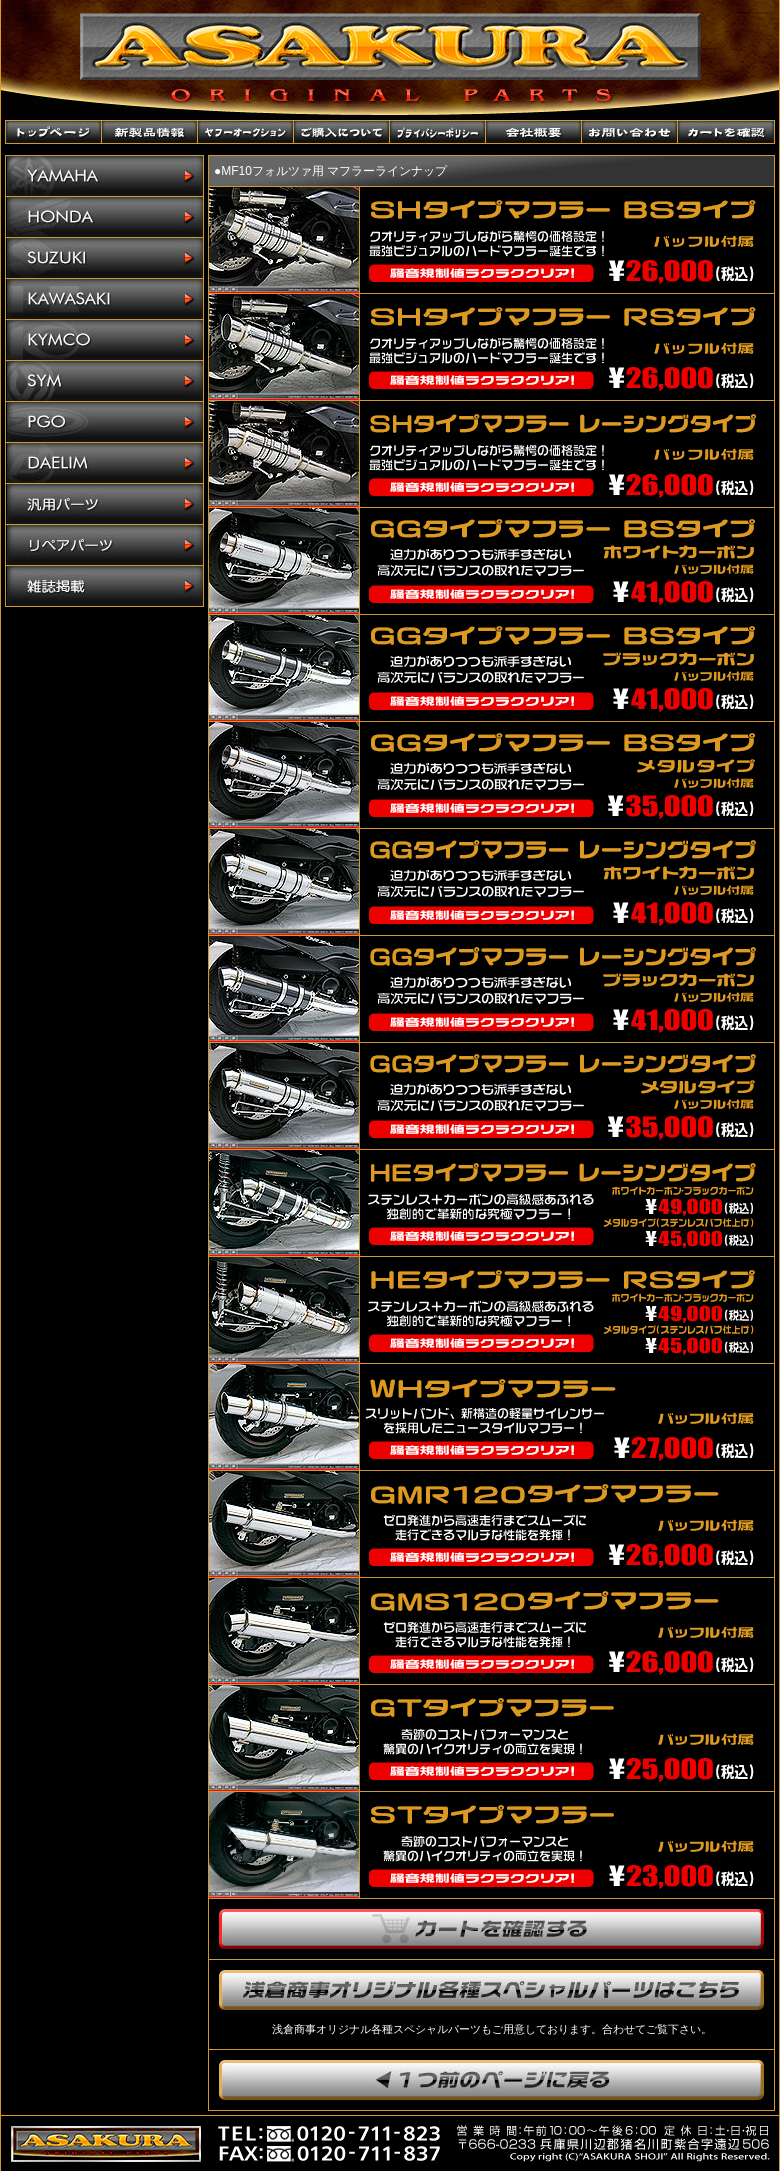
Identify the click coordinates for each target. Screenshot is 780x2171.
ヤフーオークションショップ (246, 132)
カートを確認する (491, 1929)
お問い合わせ (630, 132)
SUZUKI (104, 258)
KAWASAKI (104, 299)
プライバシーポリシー (438, 132)
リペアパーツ (104, 545)
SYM (104, 381)
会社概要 (534, 132)
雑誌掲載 (104, 586)
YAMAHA (104, 176)
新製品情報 (150, 132)
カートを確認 (726, 132)
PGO (104, 422)
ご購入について (342, 132)
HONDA (104, 217)
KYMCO (104, 340)
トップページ (54, 132)
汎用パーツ (104, 504)
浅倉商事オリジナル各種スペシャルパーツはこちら (491, 1990)
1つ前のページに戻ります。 (491, 2080)
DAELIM (104, 463)
